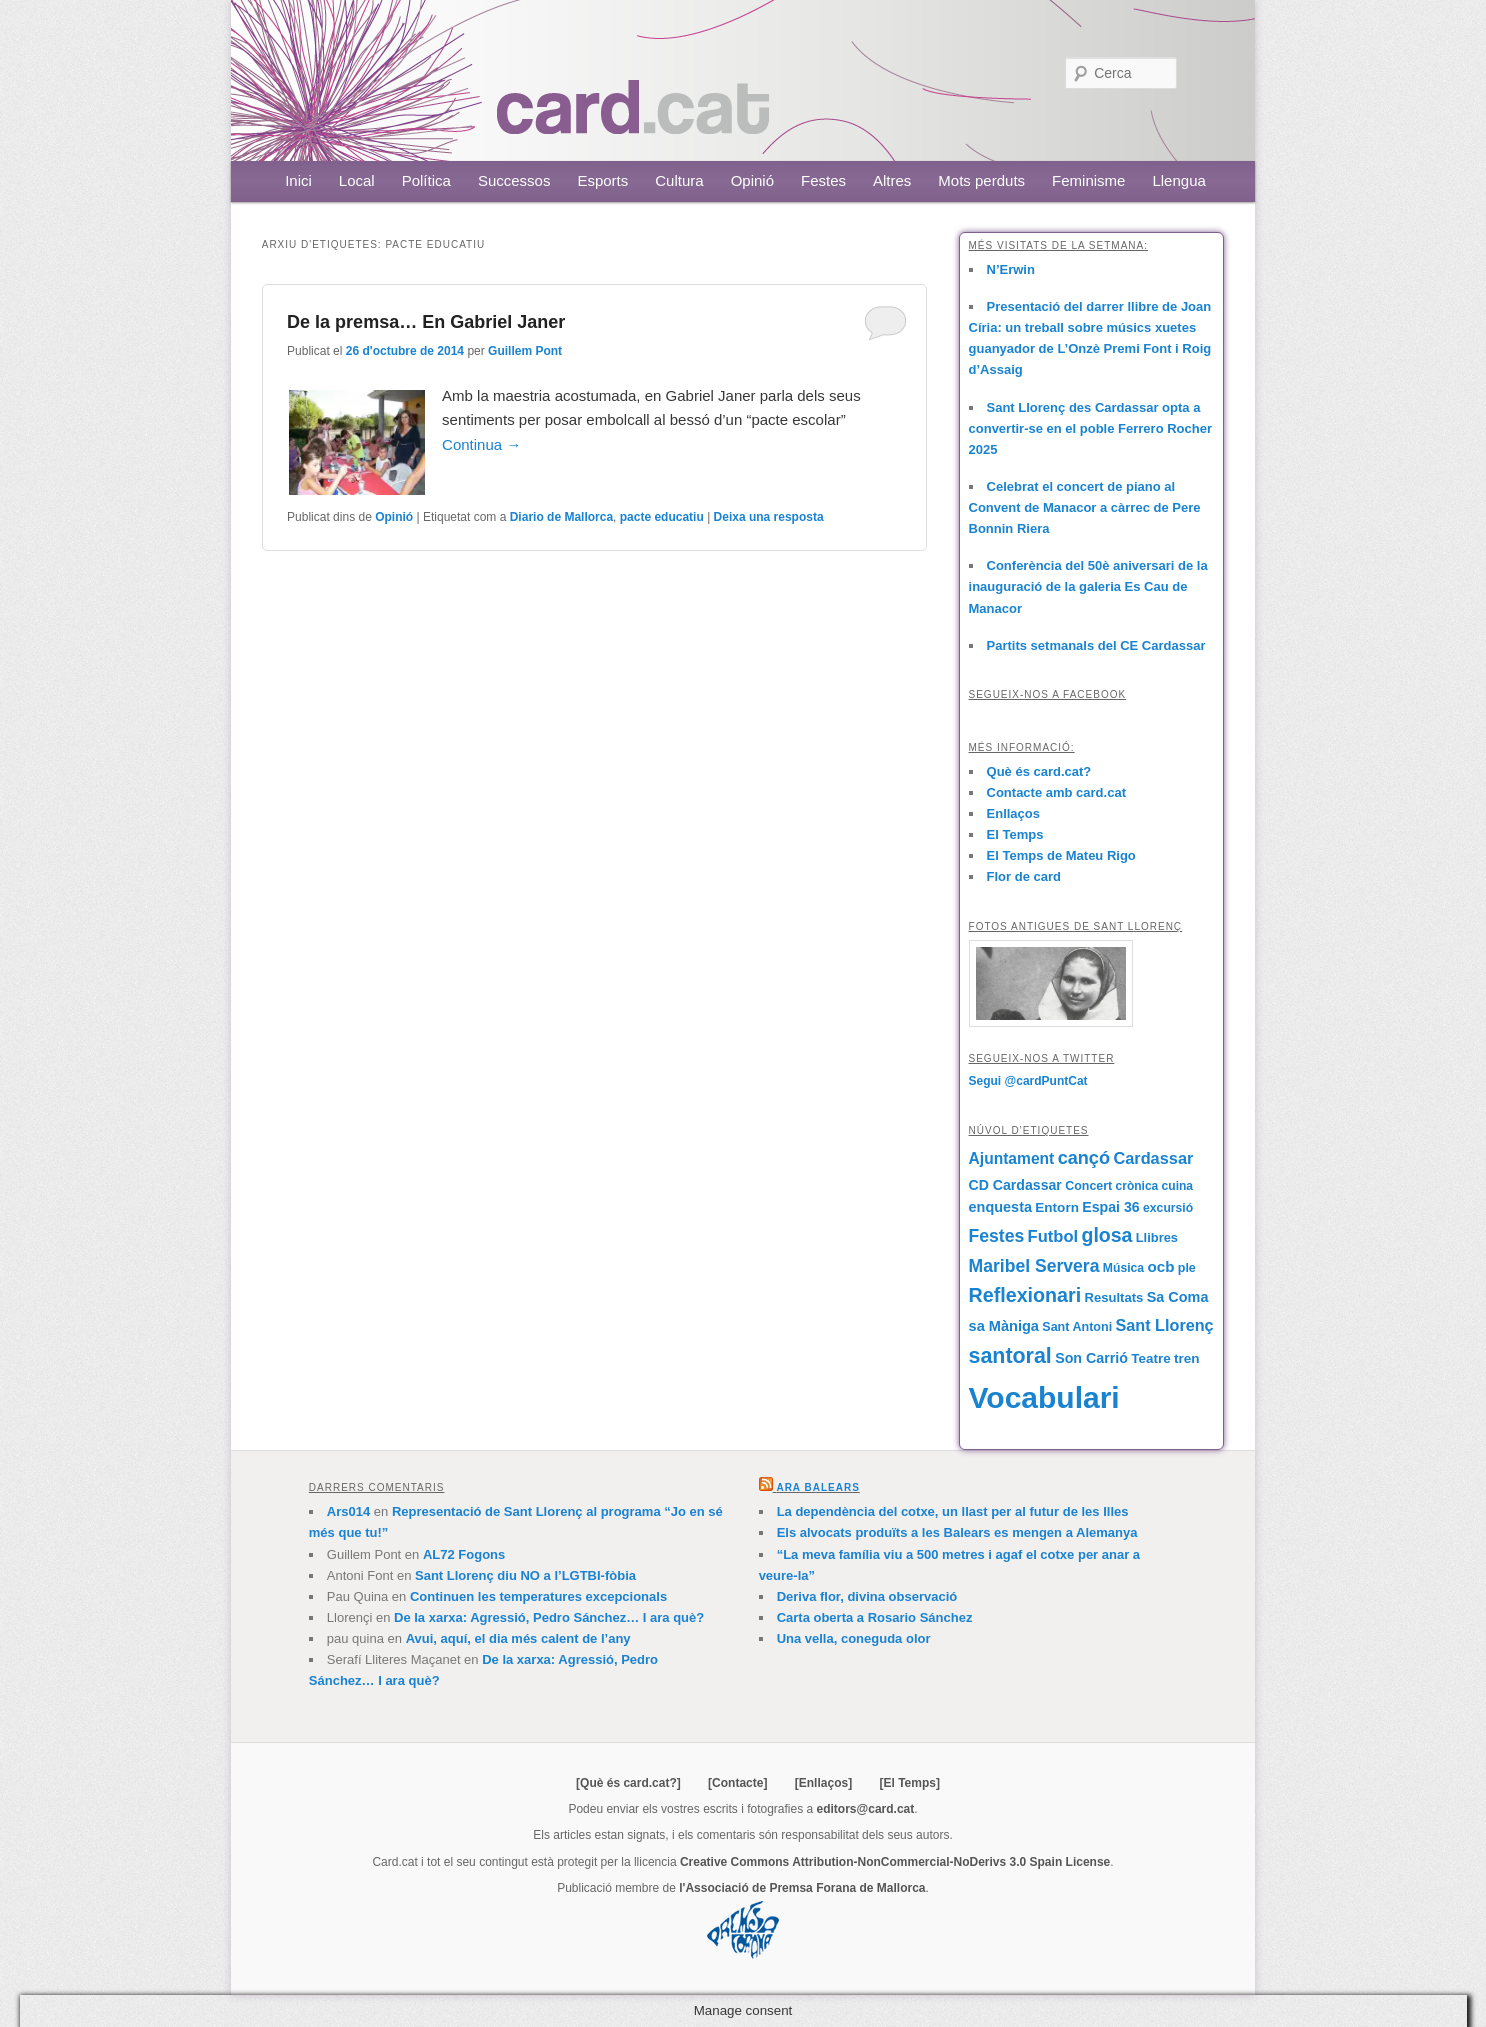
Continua (481, 444)
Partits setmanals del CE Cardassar (1096, 645)
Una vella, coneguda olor (854, 1638)
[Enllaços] (823, 1783)
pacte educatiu (662, 517)
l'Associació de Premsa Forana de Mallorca (802, 1888)
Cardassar (1153, 1158)
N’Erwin (1011, 269)
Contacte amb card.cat (1056, 792)
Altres (892, 180)
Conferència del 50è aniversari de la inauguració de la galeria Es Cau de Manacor (1088, 586)
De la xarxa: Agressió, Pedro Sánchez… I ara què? (549, 1617)
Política (426, 180)
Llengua (1178, 180)
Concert (1088, 1186)
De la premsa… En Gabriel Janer (426, 322)
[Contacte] (737, 1783)
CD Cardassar (1015, 1185)
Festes (823, 180)
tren (1187, 1358)
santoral (1010, 1356)
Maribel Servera (1034, 1266)
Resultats (1113, 1297)
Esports (602, 180)
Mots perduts (981, 180)
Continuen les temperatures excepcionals (538, 1596)
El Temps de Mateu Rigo (1061, 855)
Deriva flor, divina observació (867, 1596)
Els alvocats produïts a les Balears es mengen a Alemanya (957, 1532)
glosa (1106, 1235)
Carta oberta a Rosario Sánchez (875, 1617)
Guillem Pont (525, 351)
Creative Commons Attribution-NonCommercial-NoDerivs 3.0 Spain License (895, 1862)
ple (1187, 1268)
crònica (1137, 1186)
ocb (1160, 1266)
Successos (514, 180)
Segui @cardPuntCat (1028, 1081)
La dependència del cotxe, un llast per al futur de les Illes (953, 1511)
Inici (298, 180)
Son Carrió (1091, 1358)
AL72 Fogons (464, 1554)
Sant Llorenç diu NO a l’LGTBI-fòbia (525, 1575)
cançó (1084, 1158)
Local (357, 180)
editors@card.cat (866, 1809)
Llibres (1157, 1237)
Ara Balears (817, 1487)
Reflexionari (1025, 1295)
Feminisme (1088, 180)
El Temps (1015, 834)
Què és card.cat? (1039, 771)
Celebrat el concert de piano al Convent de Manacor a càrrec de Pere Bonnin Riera (1085, 507)
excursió (1168, 1208)
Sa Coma (1178, 1297)
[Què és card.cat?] (628, 1783)
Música (1123, 1268)
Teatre (1150, 1358)
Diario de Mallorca (561, 517)
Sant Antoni (1077, 1327)
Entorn (1057, 1207)
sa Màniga (1004, 1326)
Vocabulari (1044, 1397)
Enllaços (1013, 813)
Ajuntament (1012, 1158)
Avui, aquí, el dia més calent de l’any (518, 1638)
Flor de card (1024, 876)
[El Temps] (909, 1783)
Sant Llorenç (1164, 1325)
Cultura (679, 180)
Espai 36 (1110, 1207)
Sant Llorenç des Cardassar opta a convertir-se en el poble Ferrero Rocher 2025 (1090, 428)
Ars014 (348, 1511)
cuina (1177, 1186)
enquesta (1000, 1207)
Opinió (752, 180)
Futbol (1053, 1236)
